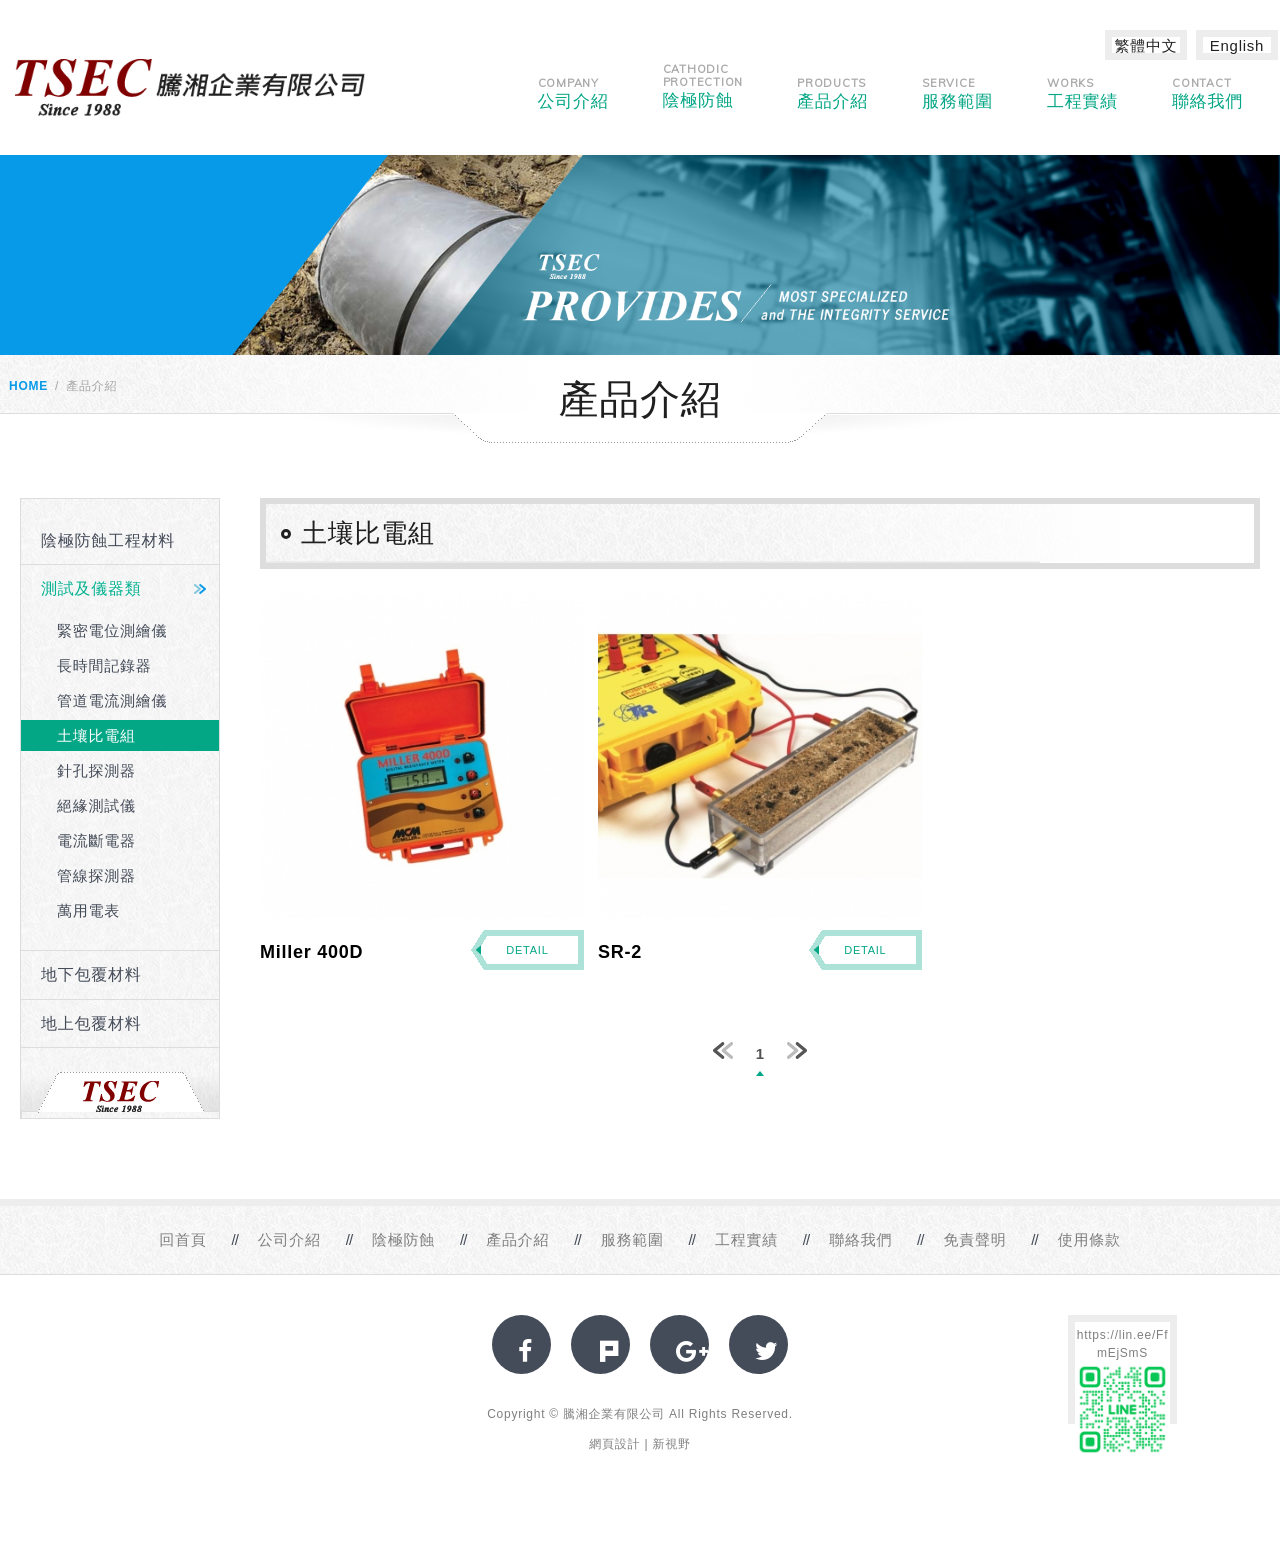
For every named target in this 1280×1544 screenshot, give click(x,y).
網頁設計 (614, 1444)
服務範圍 (957, 93)
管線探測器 (96, 875)
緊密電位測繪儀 (112, 630)
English (1237, 45)
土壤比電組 (96, 735)
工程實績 (1082, 93)
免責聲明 (974, 1239)
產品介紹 (832, 93)
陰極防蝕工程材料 (108, 540)
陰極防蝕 (703, 86)
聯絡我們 (1207, 93)
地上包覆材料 (91, 1023)
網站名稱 (190, 87)
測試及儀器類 (91, 588)
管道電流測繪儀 (112, 700)
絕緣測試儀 (96, 805)
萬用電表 (88, 910)
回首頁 (182, 1239)
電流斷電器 (96, 840)
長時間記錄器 (104, 665)
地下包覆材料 (91, 974)
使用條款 (1089, 1239)
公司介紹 (573, 93)
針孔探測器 (96, 770)
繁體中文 (1146, 45)
